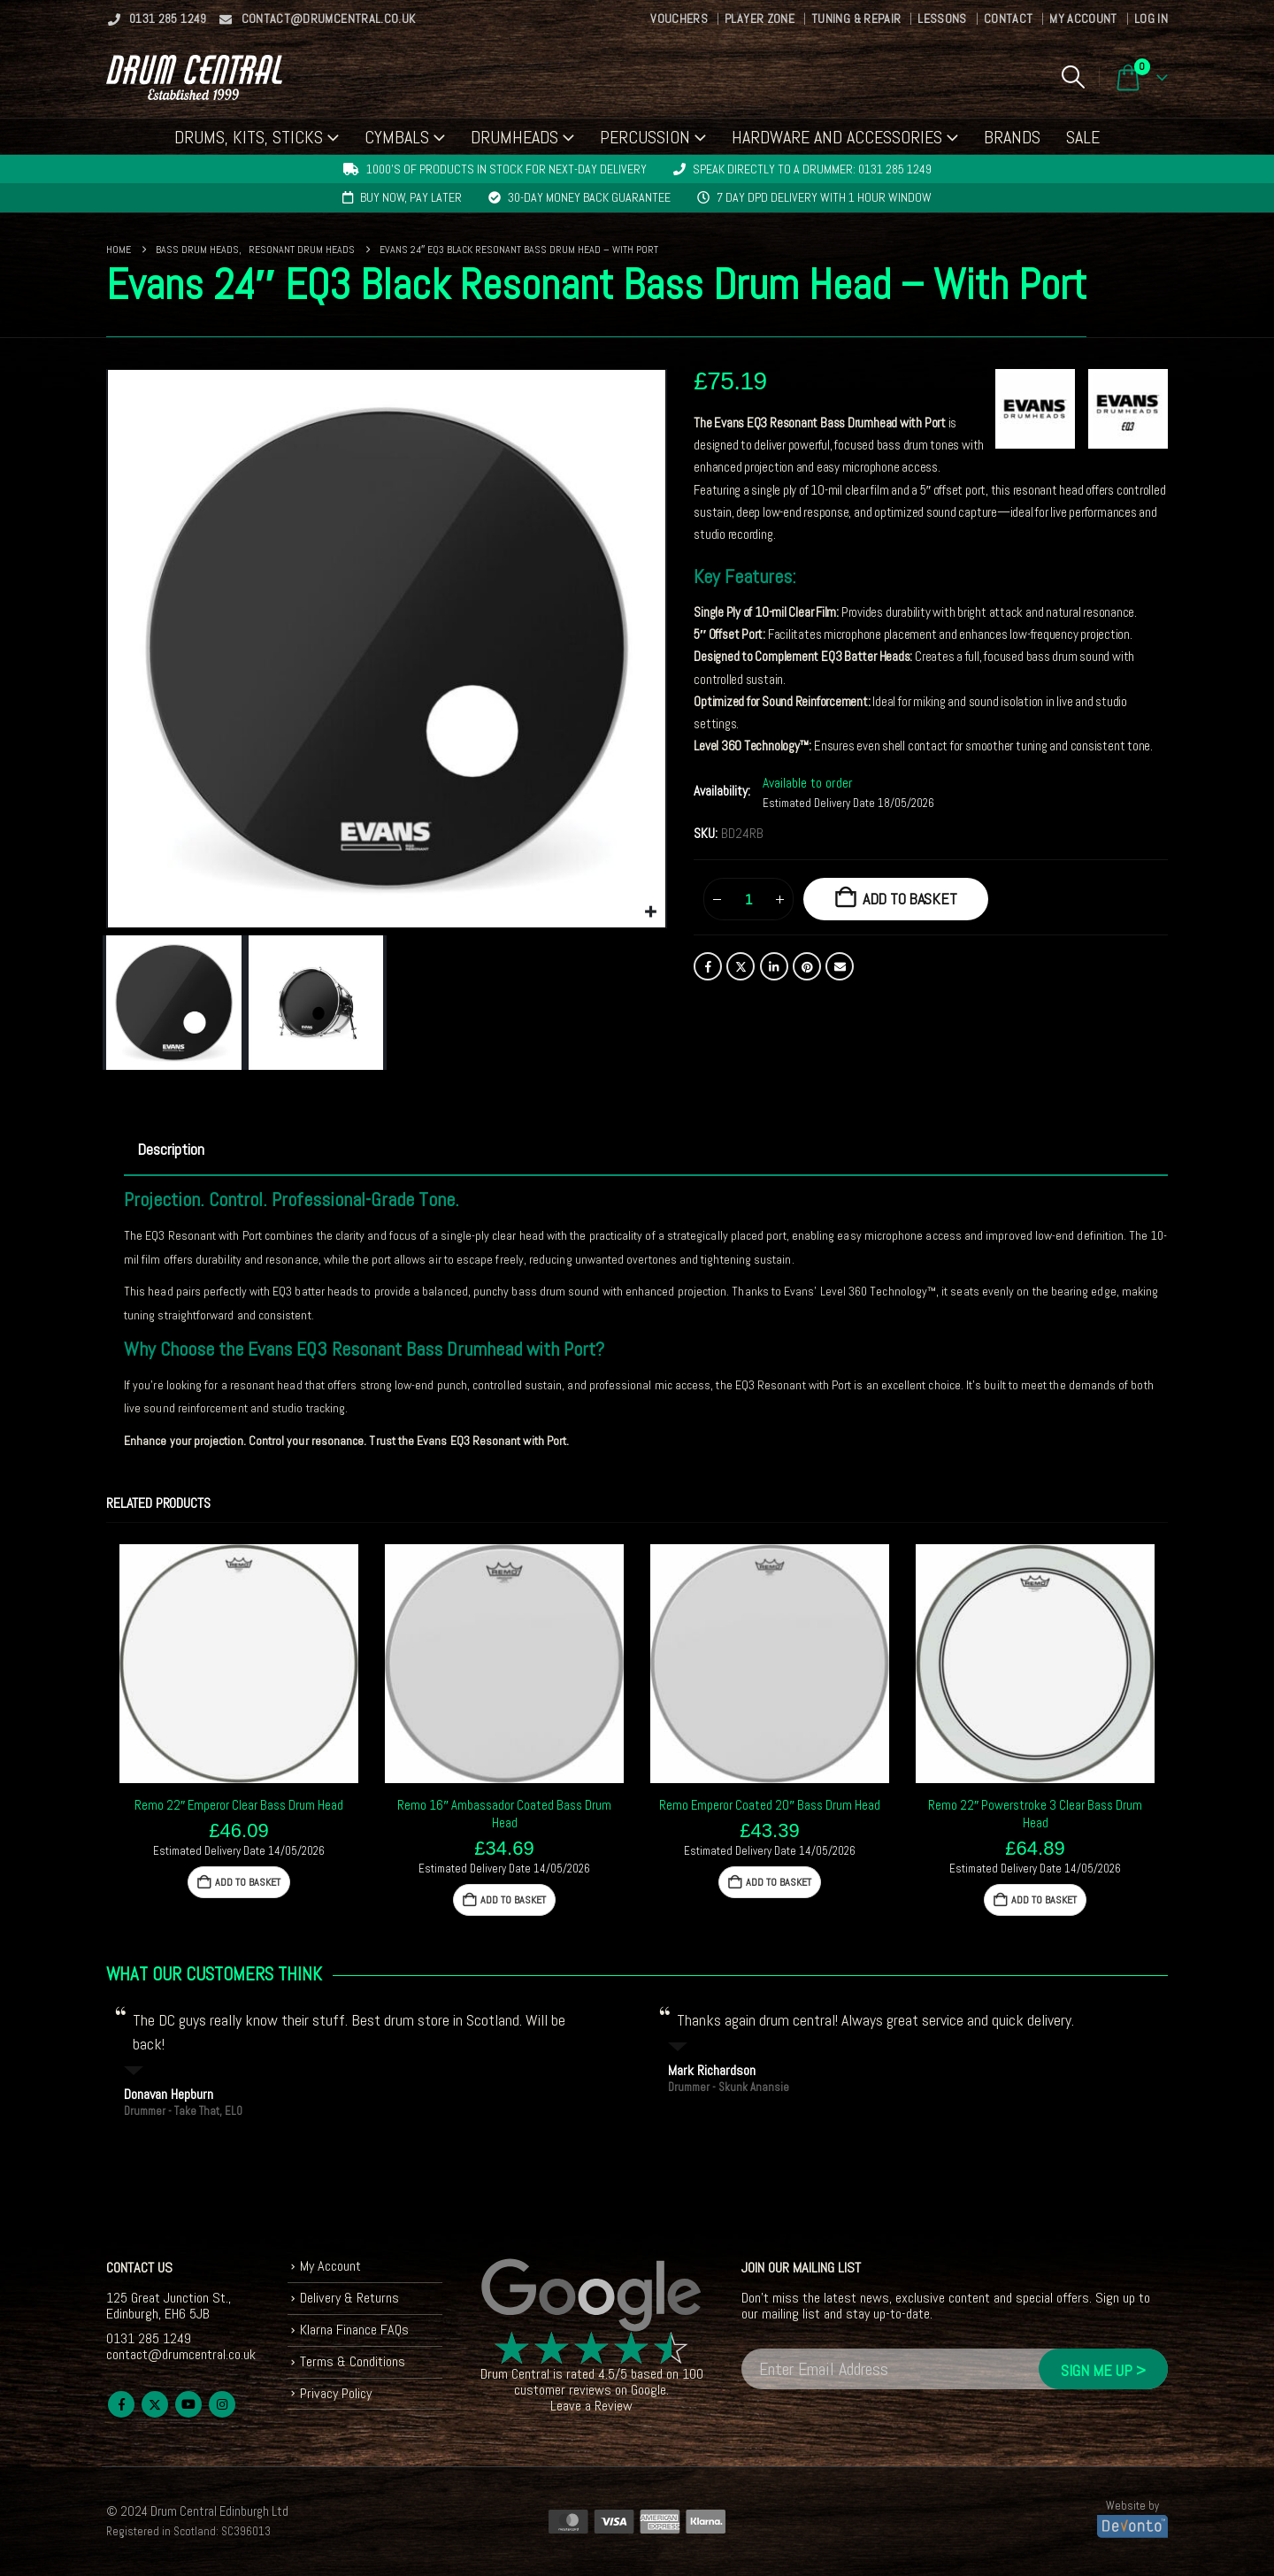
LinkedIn (774, 966)
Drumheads (514, 137)
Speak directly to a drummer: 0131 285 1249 (812, 169)
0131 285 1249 (156, 19)
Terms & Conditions (352, 2361)
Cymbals (397, 137)
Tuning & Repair (856, 19)
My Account (1083, 19)
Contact (1008, 19)
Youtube (188, 2404)
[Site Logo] (194, 77)
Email (839, 966)
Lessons (941, 19)
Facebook (708, 966)
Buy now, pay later (411, 197)
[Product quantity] (748, 899)
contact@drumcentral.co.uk (317, 19)
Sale (1083, 137)
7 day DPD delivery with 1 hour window (824, 197)
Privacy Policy (336, 2393)
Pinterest (807, 966)
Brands (1012, 137)
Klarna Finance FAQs (354, 2329)
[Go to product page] (238, 1663)
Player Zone (759, 19)
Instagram (222, 2404)
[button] (1072, 76)
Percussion (645, 137)
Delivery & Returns (349, 2297)
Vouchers (679, 19)
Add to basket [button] (247, 1882)
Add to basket (910, 898)
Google (648, 2389)
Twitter (740, 966)
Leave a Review (591, 2405)
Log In (1151, 19)
